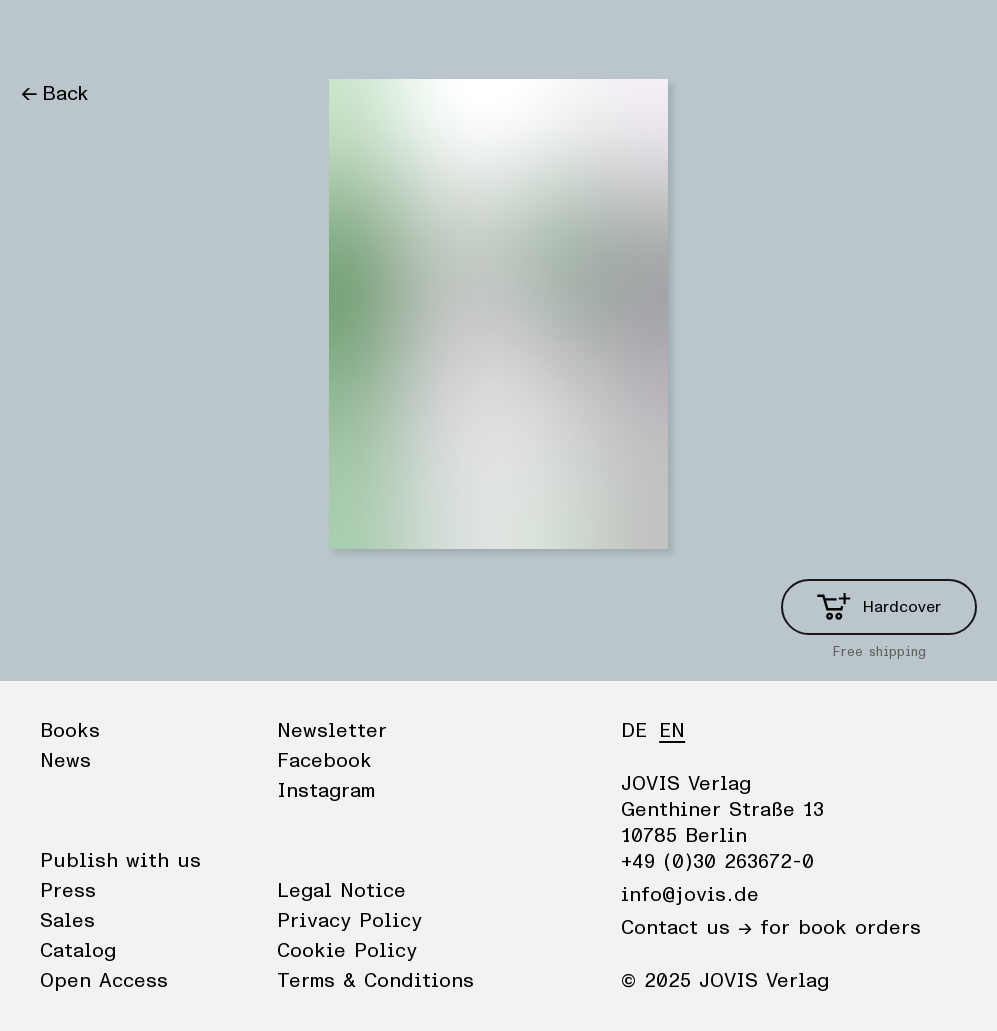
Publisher (210, 35)
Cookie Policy (347, 951)
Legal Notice (341, 891)
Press (68, 891)
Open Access (104, 981)
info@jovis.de (690, 895)
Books (49, 35)
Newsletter (332, 731)
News (123, 35)
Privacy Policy (349, 921)
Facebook (324, 761)
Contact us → (686, 928)
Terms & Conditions (375, 981)
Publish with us (120, 861)
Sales (67, 921)
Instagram (326, 791)
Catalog (78, 951)
